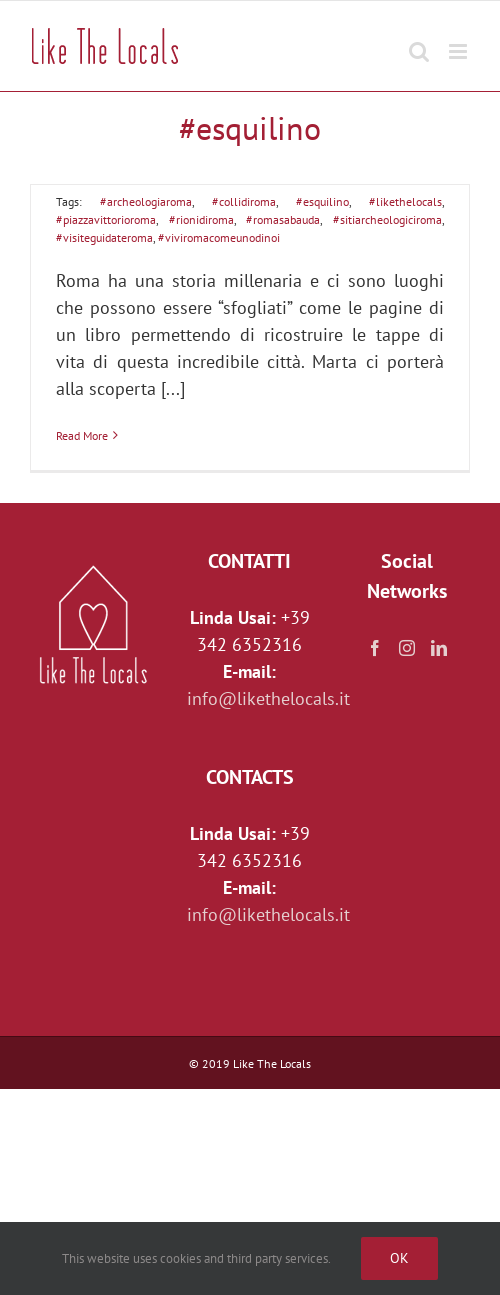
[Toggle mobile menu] (459, 41)
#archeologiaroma (146, 201)
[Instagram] (407, 648)
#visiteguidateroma (104, 237)
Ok (399, 1258)
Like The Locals (272, 1063)
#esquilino (322, 201)
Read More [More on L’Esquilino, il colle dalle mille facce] (82, 435)
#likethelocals (405, 201)
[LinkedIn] (439, 648)
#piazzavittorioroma (106, 219)
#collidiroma (244, 201)
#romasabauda (283, 219)
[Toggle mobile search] (419, 41)
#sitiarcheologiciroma (387, 219)
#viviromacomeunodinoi (219, 237)
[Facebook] (375, 648)
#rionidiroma (201, 219)
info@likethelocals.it (268, 698)
